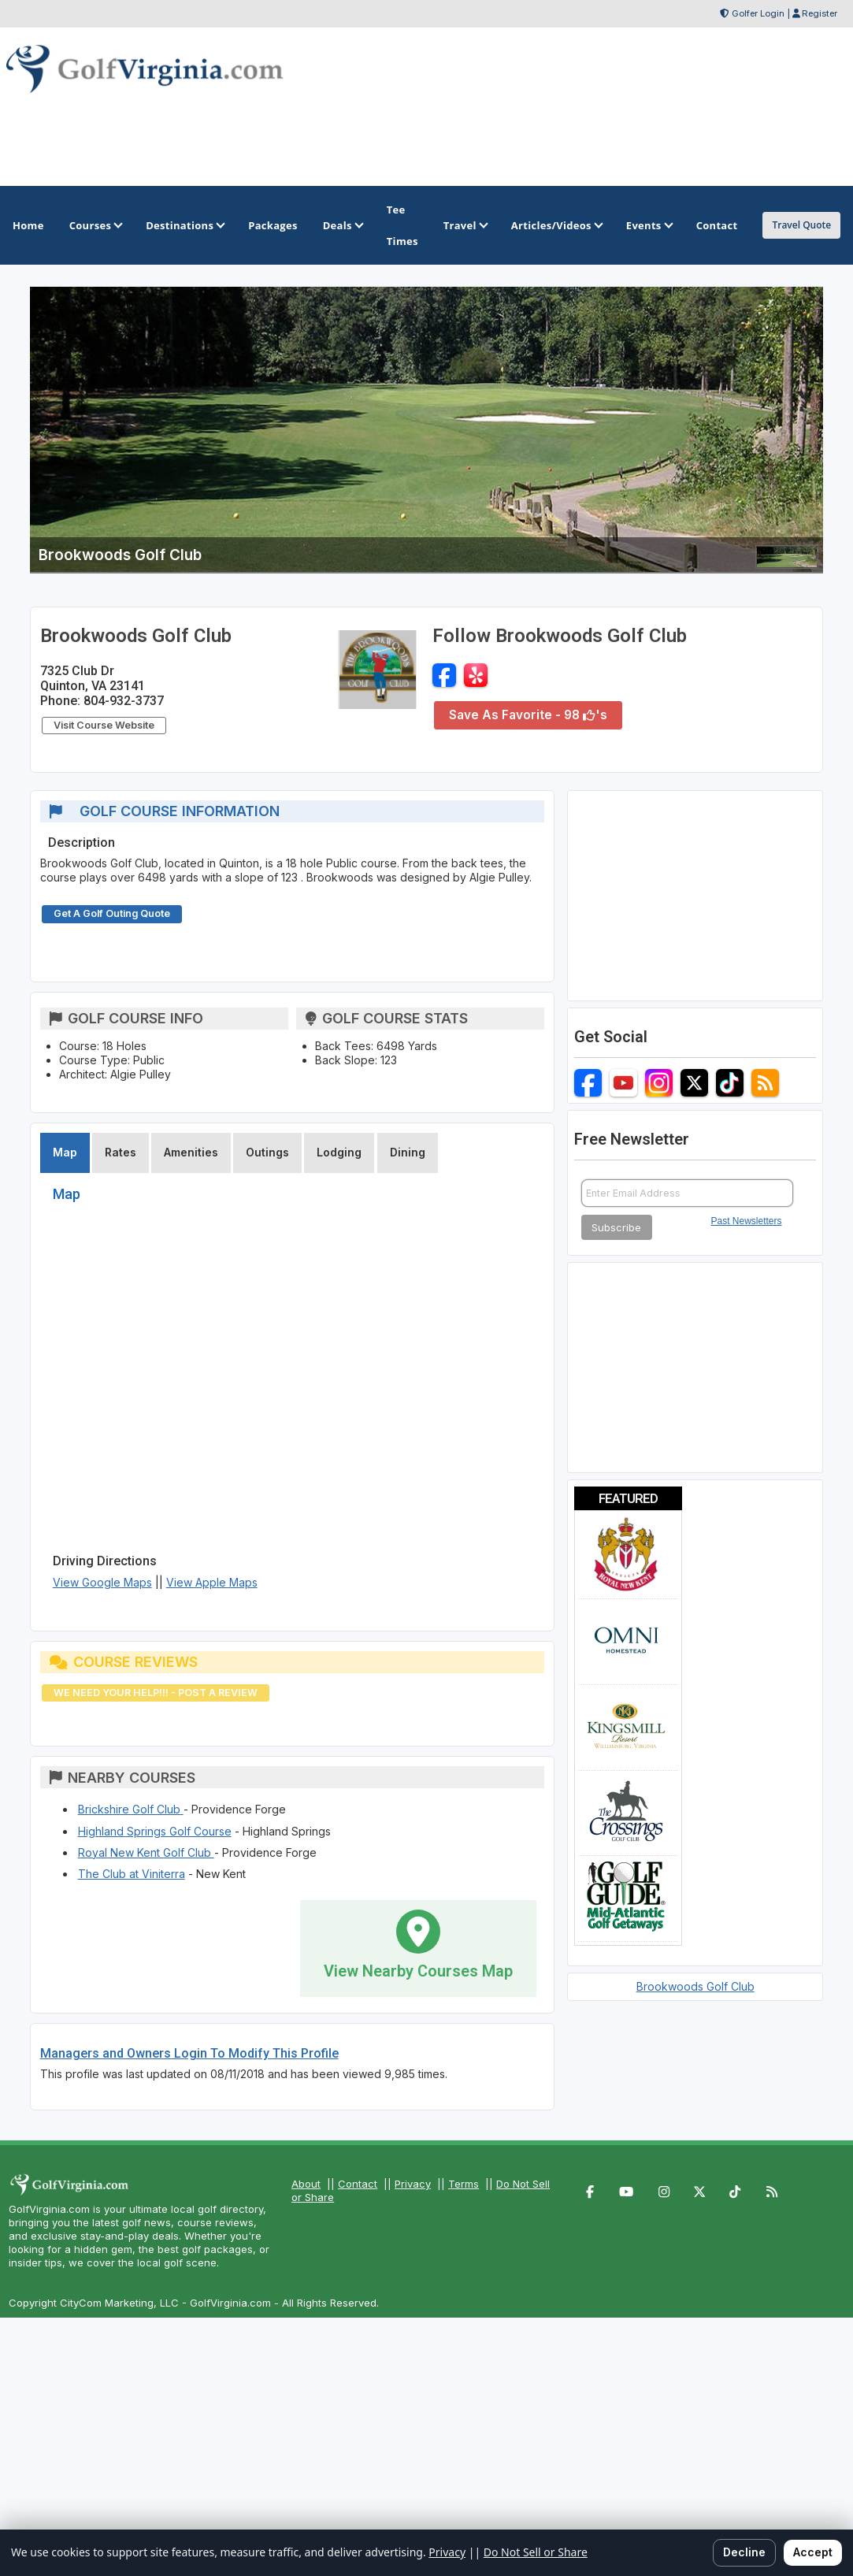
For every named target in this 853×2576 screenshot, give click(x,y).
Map (65, 1152)
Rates (120, 1152)
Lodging (339, 1152)
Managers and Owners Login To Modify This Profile (189, 2053)
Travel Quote (801, 225)
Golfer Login (758, 13)
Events (648, 225)
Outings (267, 1152)
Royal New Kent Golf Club (146, 1852)
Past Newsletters (746, 1221)
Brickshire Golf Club (131, 1809)
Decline (744, 2552)
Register (819, 13)
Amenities (191, 1152)
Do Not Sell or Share (536, 2551)
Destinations (184, 225)
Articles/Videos (556, 225)
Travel (464, 225)
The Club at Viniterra (131, 1873)
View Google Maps (102, 1582)
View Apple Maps (212, 1582)
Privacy (413, 2183)
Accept (813, 2552)
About (306, 2183)
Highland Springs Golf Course (155, 1831)
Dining (407, 1152)
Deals (342, 225)
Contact (357, 2183)
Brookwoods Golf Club (695, 1986)
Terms (463, 2183)
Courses (95, 225)
